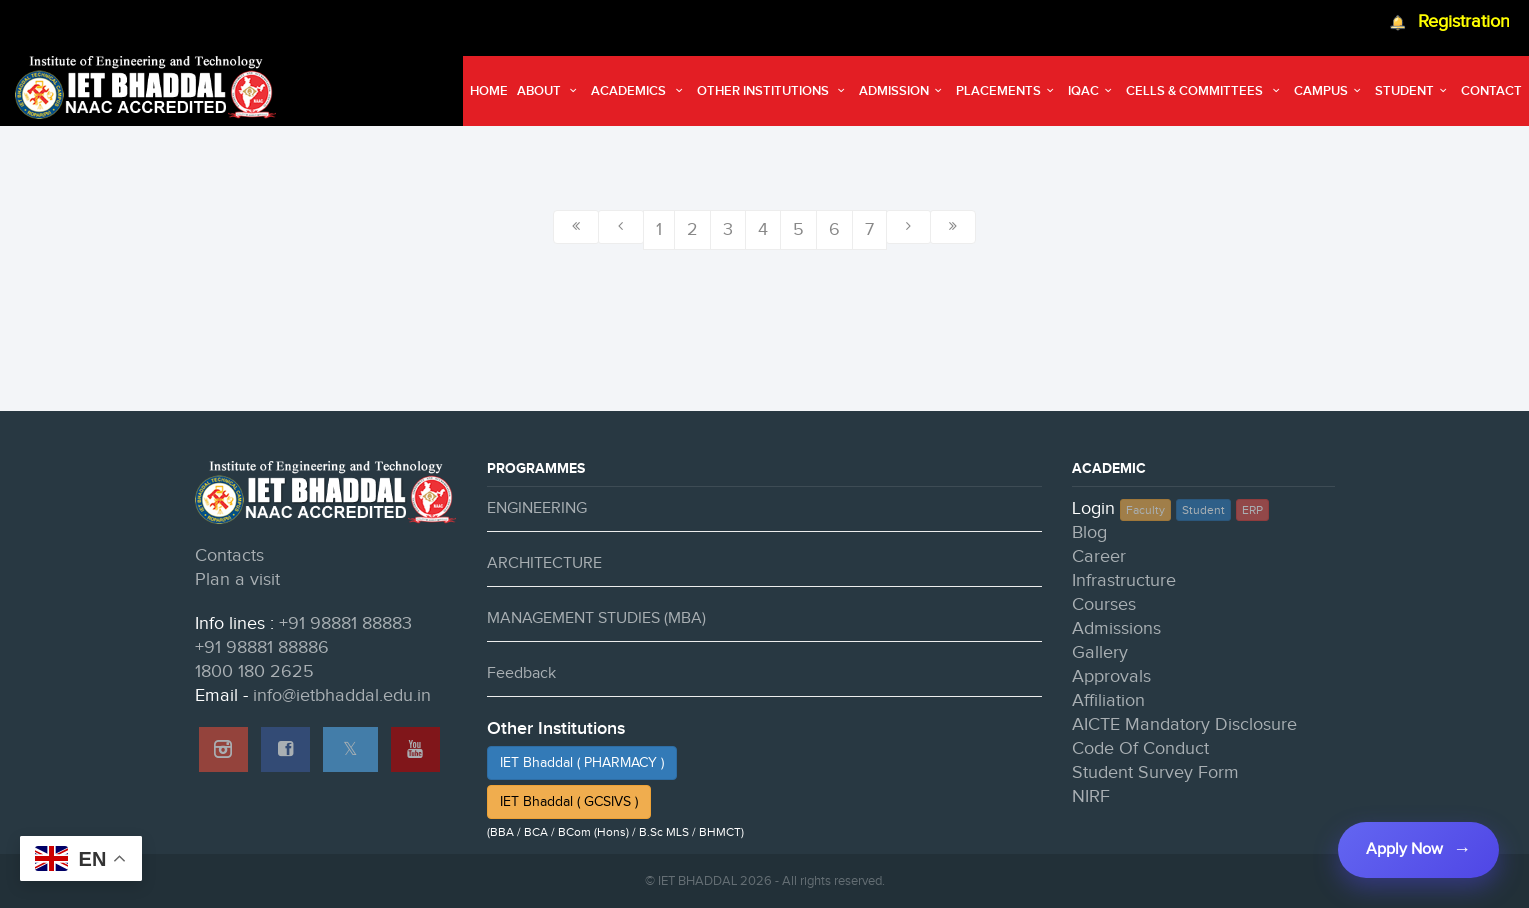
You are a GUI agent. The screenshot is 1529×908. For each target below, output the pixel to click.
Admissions (1116, 628)
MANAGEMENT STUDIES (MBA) (596, 618)
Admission (903, 91)
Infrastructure (1124, 580)
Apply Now (1404, 849)
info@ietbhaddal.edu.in (342, 695)
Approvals (1111, 676)
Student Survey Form (1155, 772)
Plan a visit (237, 579)
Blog (1089, 532)
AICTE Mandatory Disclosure (1184, 724)
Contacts (229, 555)
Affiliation (1108, 700)
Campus (1330, 91)
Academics (639, 91)
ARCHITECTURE (544, 563)
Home (489, 91)
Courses (1104, 604)
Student (1413, 91)
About (549, 91)
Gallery (1100, 652)
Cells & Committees (1205, 91)
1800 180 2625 (254, 671)
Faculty (1145, 510)
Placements (1007, 91)
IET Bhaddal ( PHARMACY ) (582, 763)
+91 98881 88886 (262, 647)
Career (1099, 556)
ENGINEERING (537, 508)
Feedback (521, 673)
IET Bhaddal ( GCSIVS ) (569, 802)
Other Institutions (773, 91)
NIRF (1091, 796)
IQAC (1092, 91)
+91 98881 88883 (345, 623)
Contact (1491, 91)
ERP (1252, 510)
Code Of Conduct (1140, 748)
